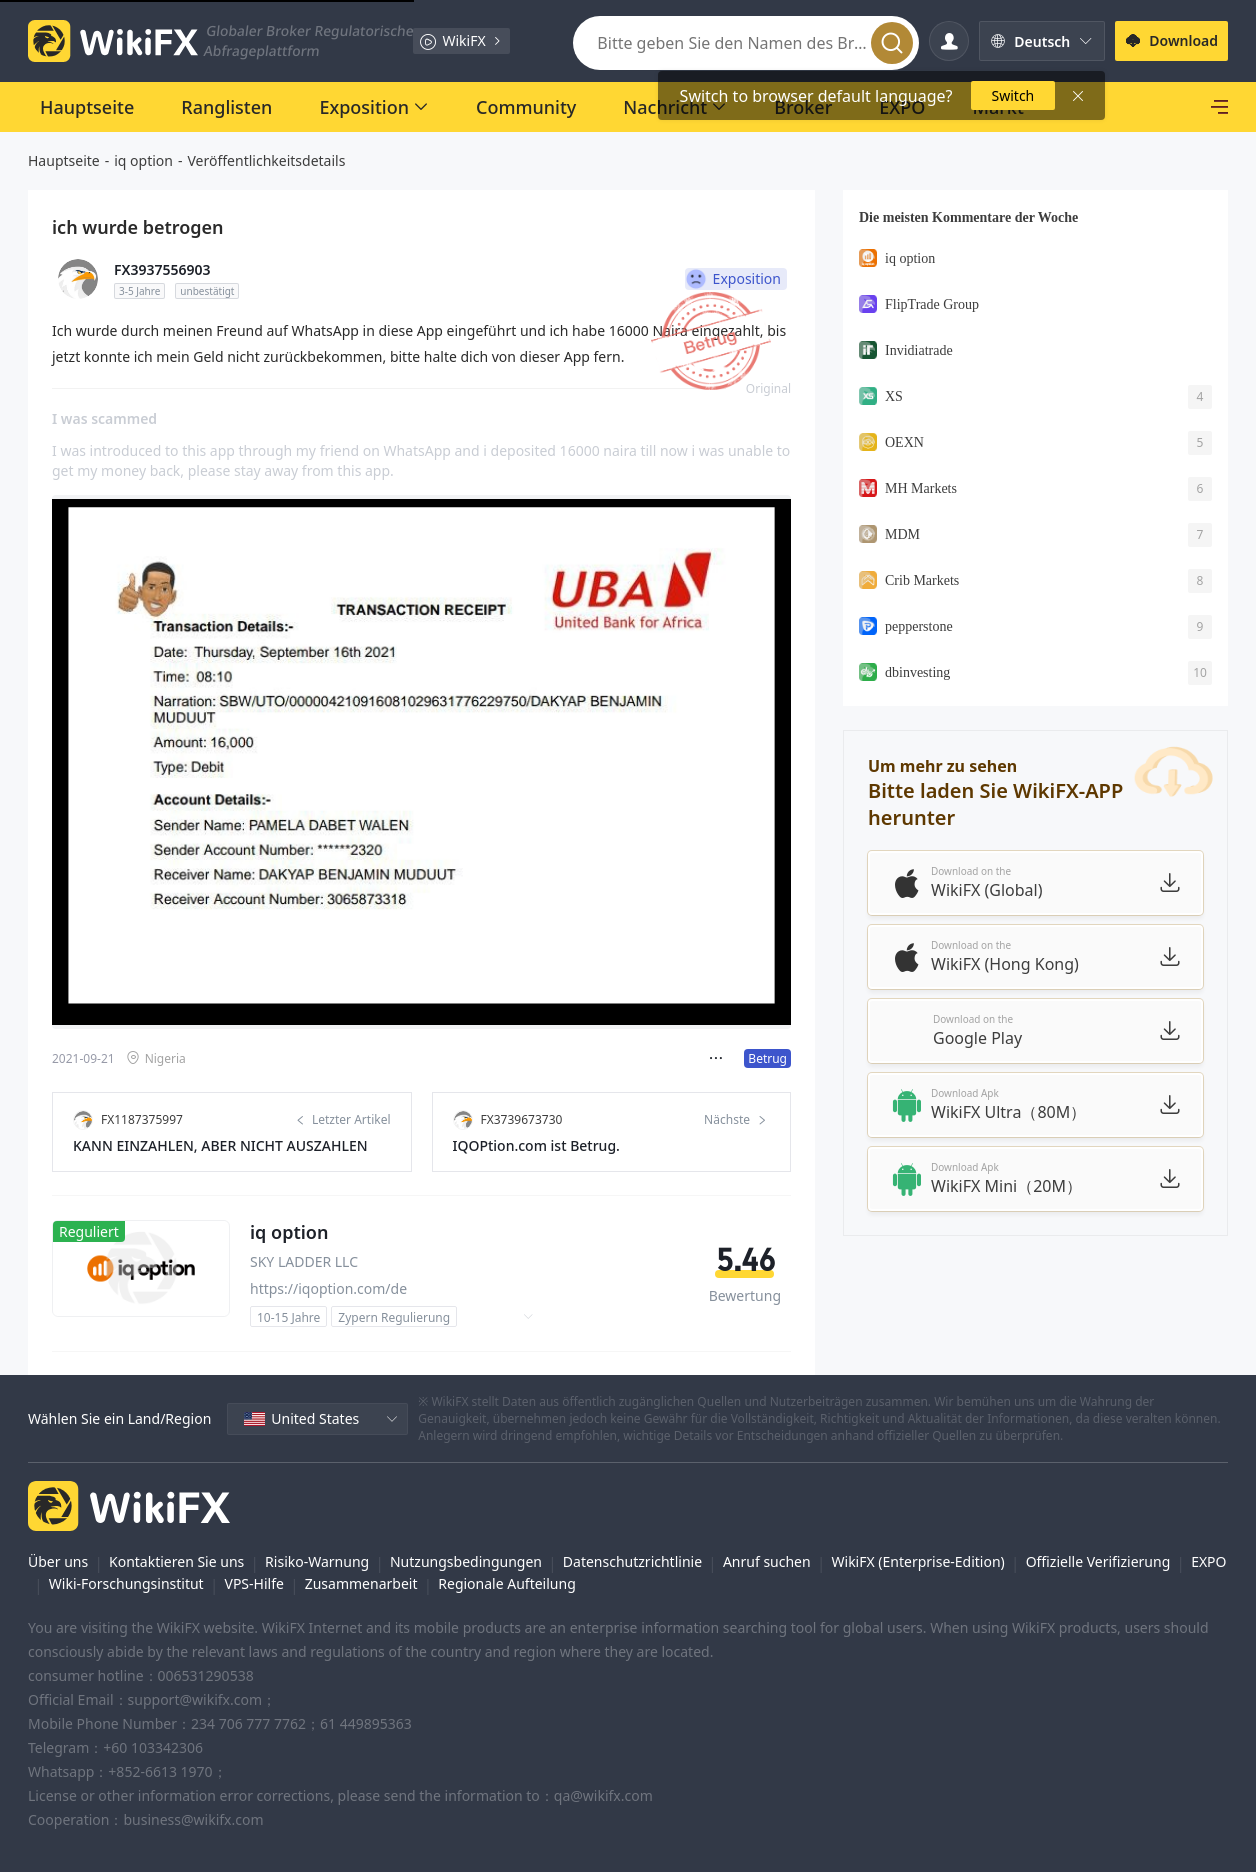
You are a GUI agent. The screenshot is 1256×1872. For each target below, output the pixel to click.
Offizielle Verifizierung (1098, 1561)
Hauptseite (64, 160)
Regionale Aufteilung (506, 1583)
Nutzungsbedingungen (466, 1561)
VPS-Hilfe (254, 1583)
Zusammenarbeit (361, 1583)
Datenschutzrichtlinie (632, 1561)
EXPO (1208, 1561)
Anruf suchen (767, 1561)
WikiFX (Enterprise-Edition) (918, 1561)
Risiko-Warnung (317, 1561)
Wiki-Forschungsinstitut (126, 1583)
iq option (143, 160)
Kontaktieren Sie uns (176, 1561)
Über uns (58, 1561)
